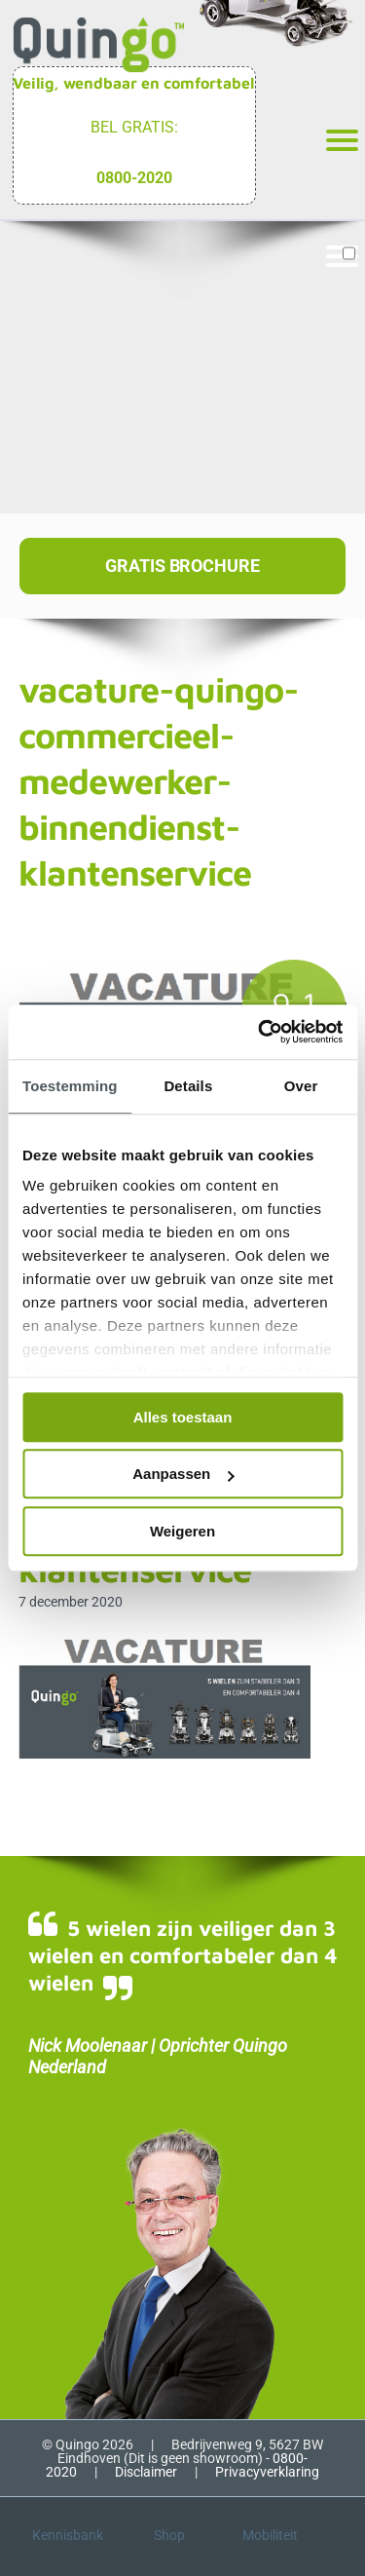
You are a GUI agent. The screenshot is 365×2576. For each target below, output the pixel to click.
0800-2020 (134, 178)
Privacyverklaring (267, 2472)
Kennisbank (67, 2535)
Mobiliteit (270, 2535)
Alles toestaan (183, 1417)
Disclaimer (146, 2472)
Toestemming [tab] (70, 1086)
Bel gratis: (134, 127)
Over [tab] (301, 1086)
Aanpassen (183, 1473)
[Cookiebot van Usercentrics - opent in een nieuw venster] (260, 1031)
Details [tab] (188, 1086)
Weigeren (182, 1531)
